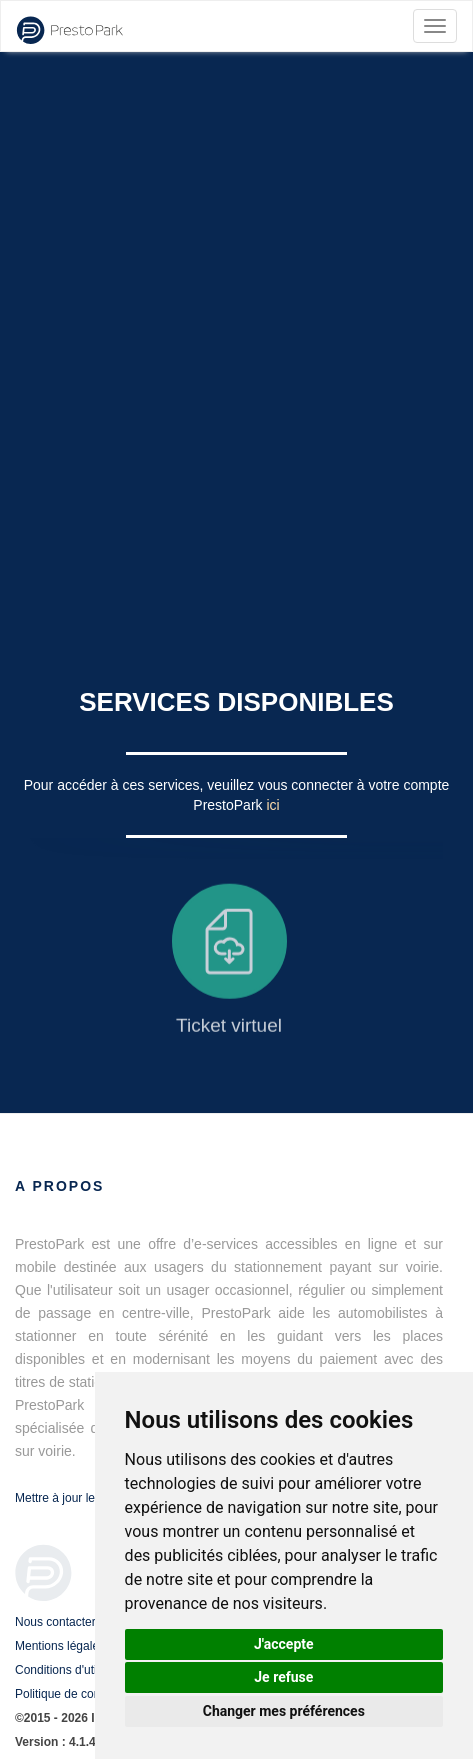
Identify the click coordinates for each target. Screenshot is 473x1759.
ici (272, 805)
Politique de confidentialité (84, 1694)
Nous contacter (55, 1622)
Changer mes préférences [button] (284, 1711)
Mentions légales (60, 1646)
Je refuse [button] (283, 1677)
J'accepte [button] (284, 1644)
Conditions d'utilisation (74, 1670)
